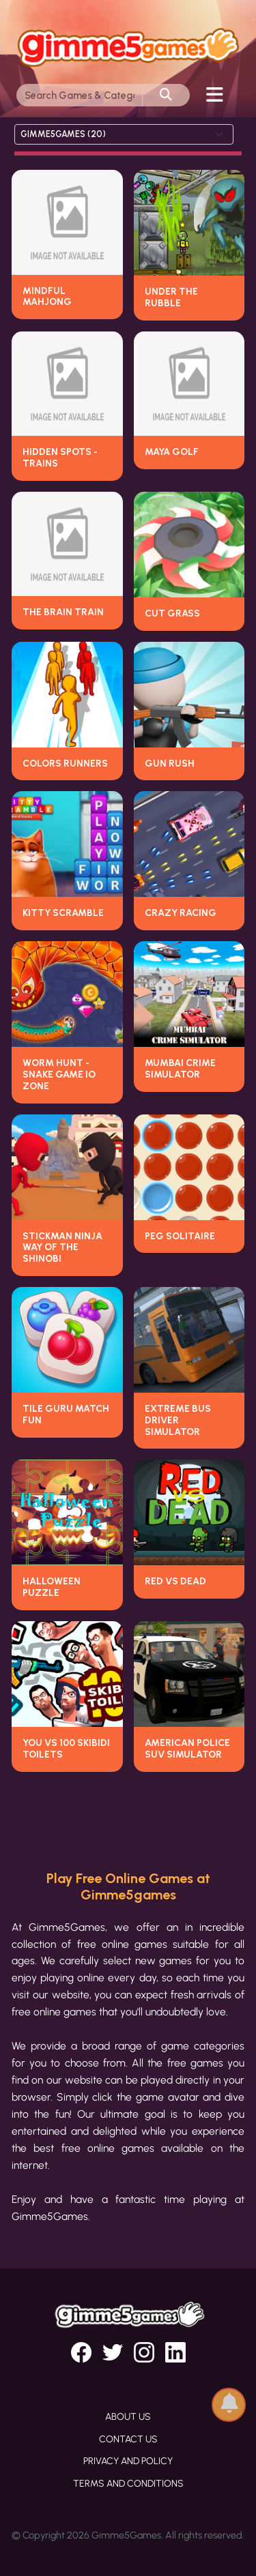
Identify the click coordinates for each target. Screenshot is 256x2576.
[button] (228, 2399)
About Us (128, 2417)
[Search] (79, 95)
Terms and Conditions (128, 2483)
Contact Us (128, 2439)
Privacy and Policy (128, 2461)
